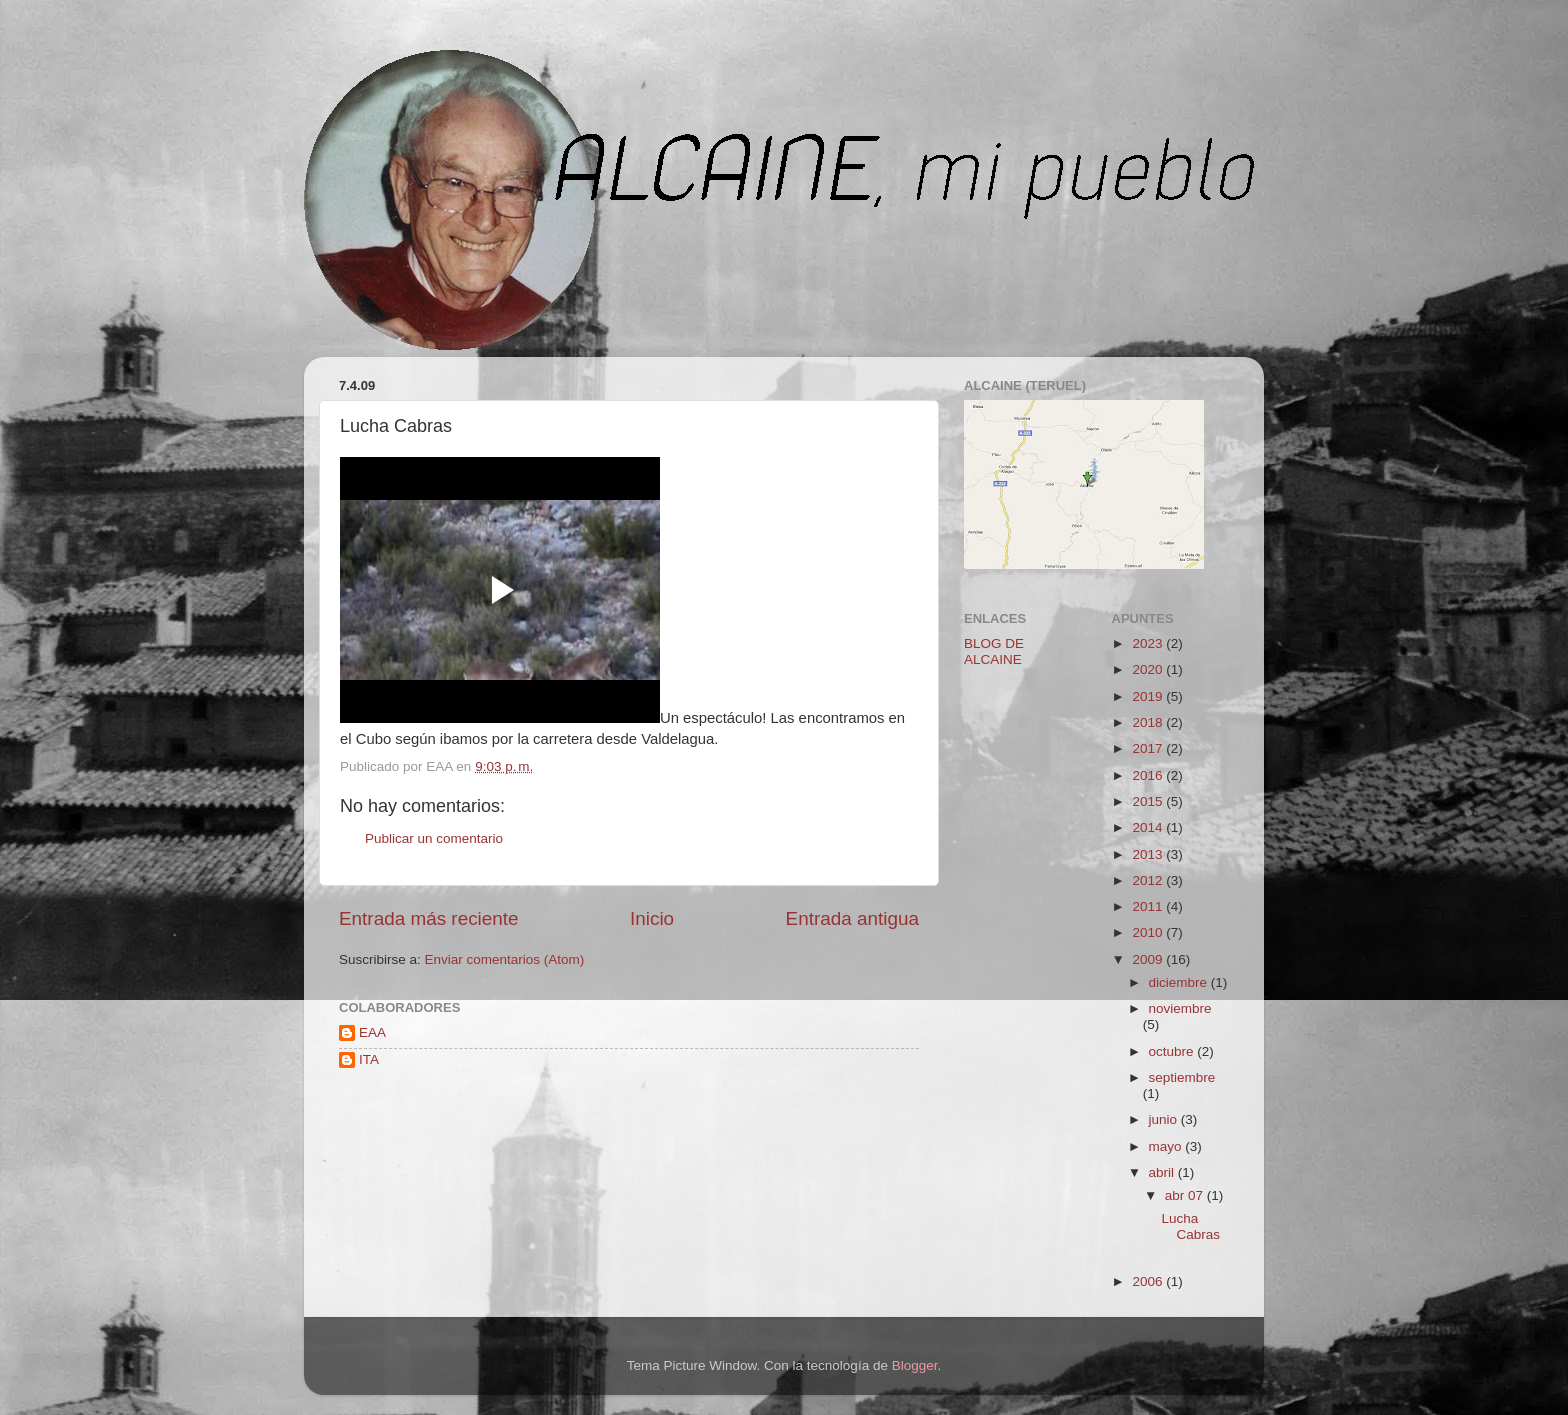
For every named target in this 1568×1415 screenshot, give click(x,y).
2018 (1149, 722)
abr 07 (1186, 1195)
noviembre (1180, 1008)
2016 (1149, 775)
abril (1163, 1172)
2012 (1149, 880)
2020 (1149, 669)
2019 (1149, 696)
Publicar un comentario (434, 838)
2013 (1149, 854)
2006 (1149, 1281)
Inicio (652, 918)
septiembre (1182, 1077)
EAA (372, 1032)
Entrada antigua (852, 918)
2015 (1149, 801)
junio (1165, 1119)
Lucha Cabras (1190, 1226)
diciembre (1180, 982)
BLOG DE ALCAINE (994, 651)
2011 (1149, 906)
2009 (1149, 959)
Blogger (915, 1365)
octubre (1173, 1051)
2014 (1149, 827)
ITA (369, 1059)
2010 (1149, 932)
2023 (1149, 643)
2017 (1149, 748)
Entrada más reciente (429, 918)
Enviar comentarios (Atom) (505, 959)
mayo (1167, 1146)
